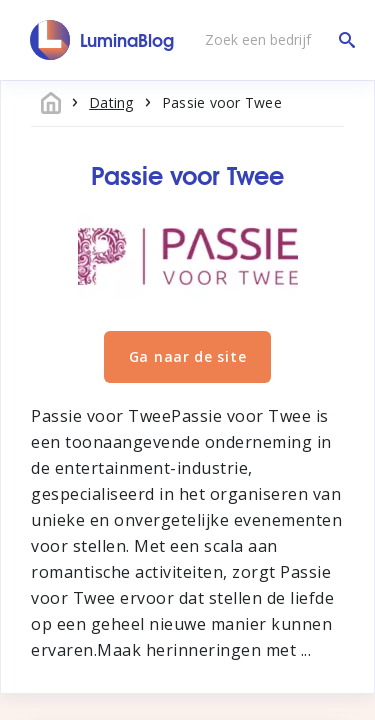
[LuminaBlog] (102, 40)
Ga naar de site (188, 356)
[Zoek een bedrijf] (275, 40)
